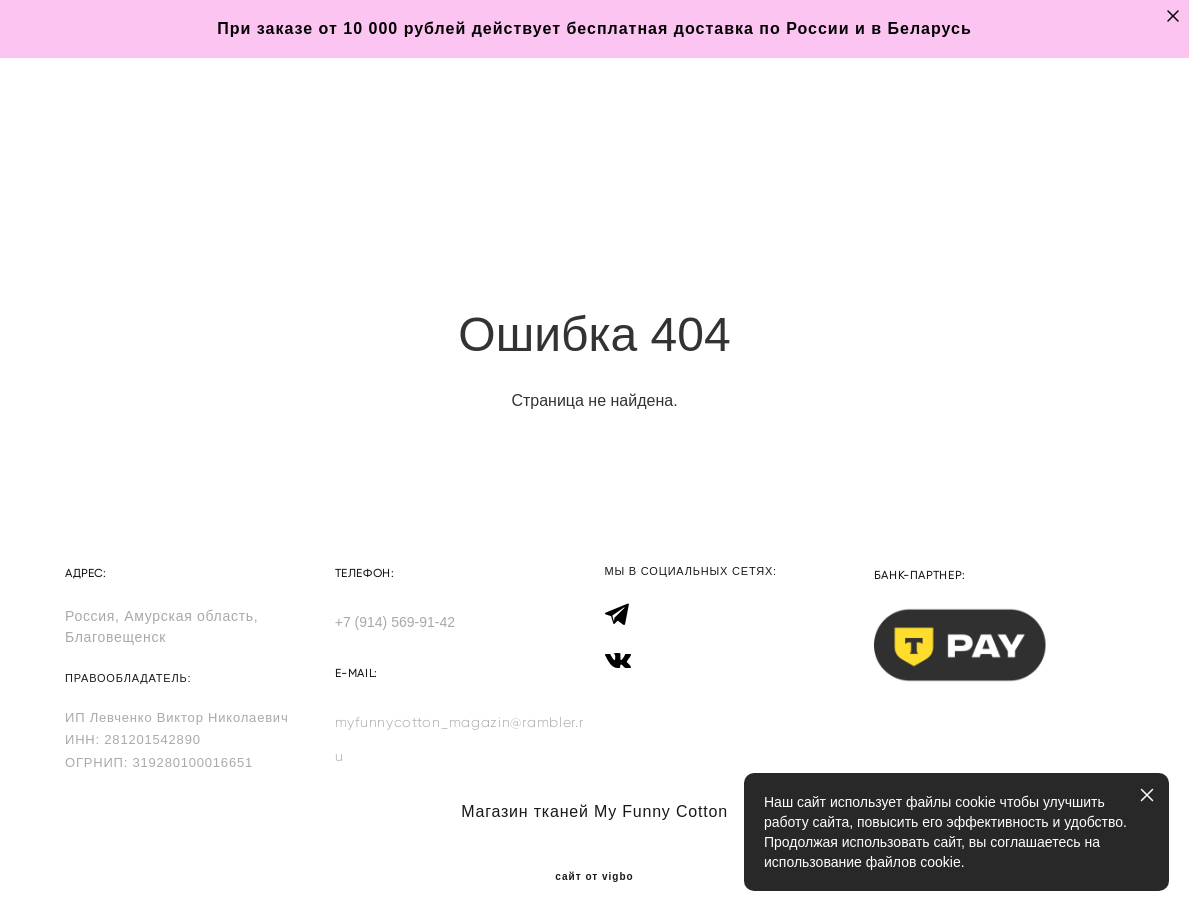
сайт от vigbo (594, 864)
